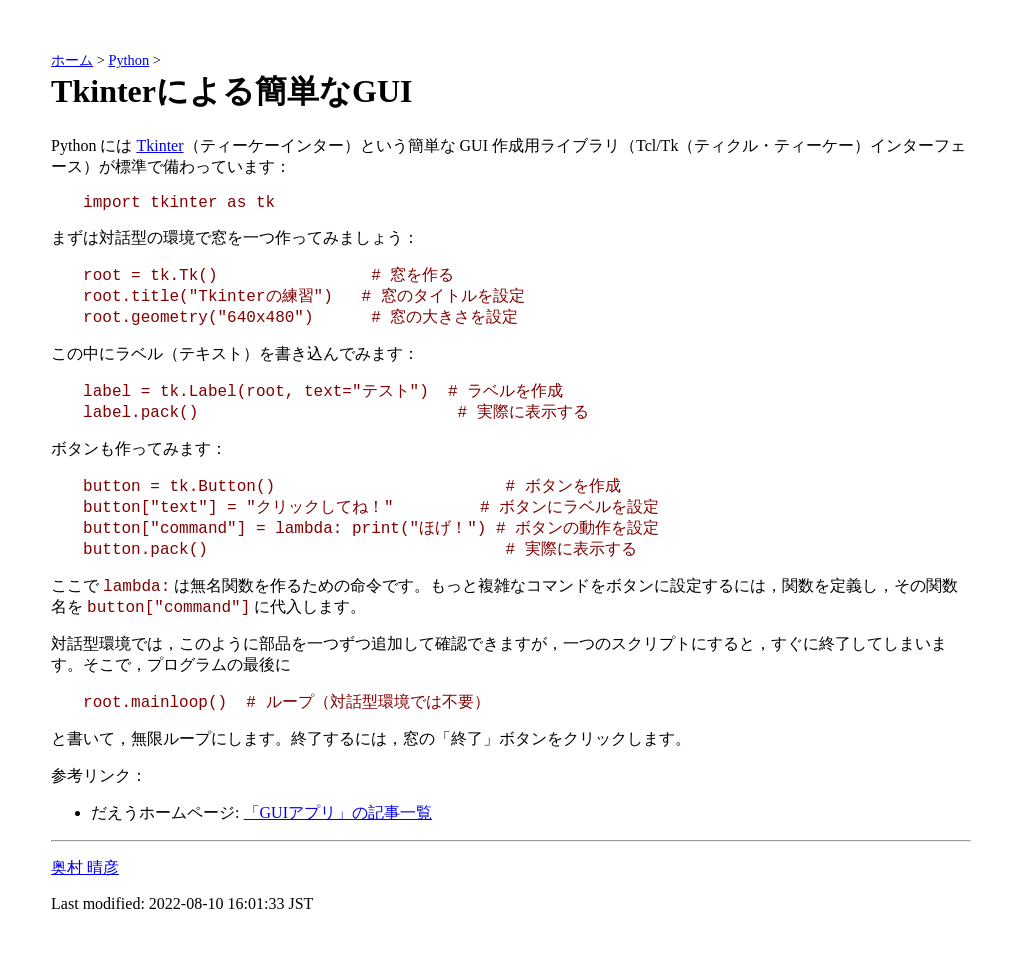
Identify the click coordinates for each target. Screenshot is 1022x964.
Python (128, 60)
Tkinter (159, 145)
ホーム (72, 60)
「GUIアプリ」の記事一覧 (338, 812)
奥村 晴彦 (85, 867)
